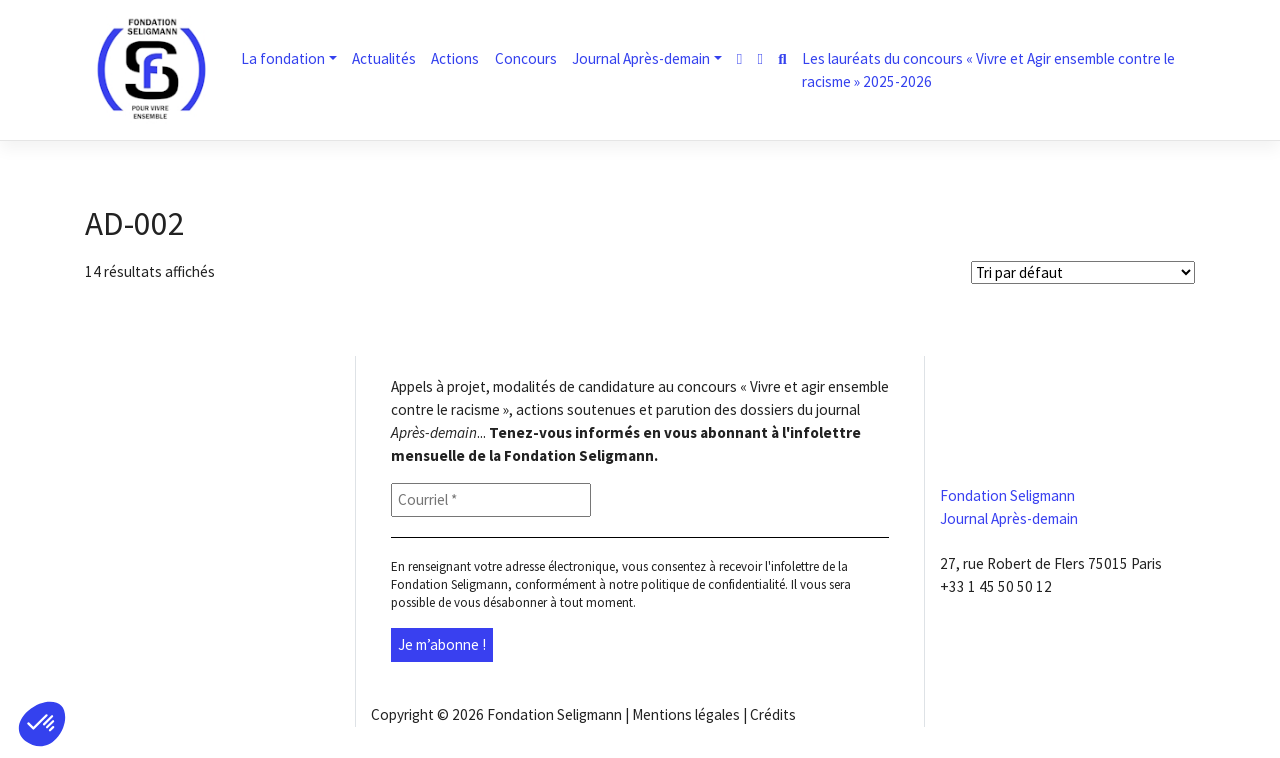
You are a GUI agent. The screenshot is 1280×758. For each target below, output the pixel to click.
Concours (526, 58)
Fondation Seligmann (554, 714)
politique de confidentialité (713, 584)
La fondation (283, 58)
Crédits (773, 714)
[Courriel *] (491, 500)
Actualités (384, 58)
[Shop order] (1083, 272)
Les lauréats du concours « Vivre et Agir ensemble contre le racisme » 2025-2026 (988, 70)
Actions (455, 58)
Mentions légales (686, 714)
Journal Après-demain (641, 58)
